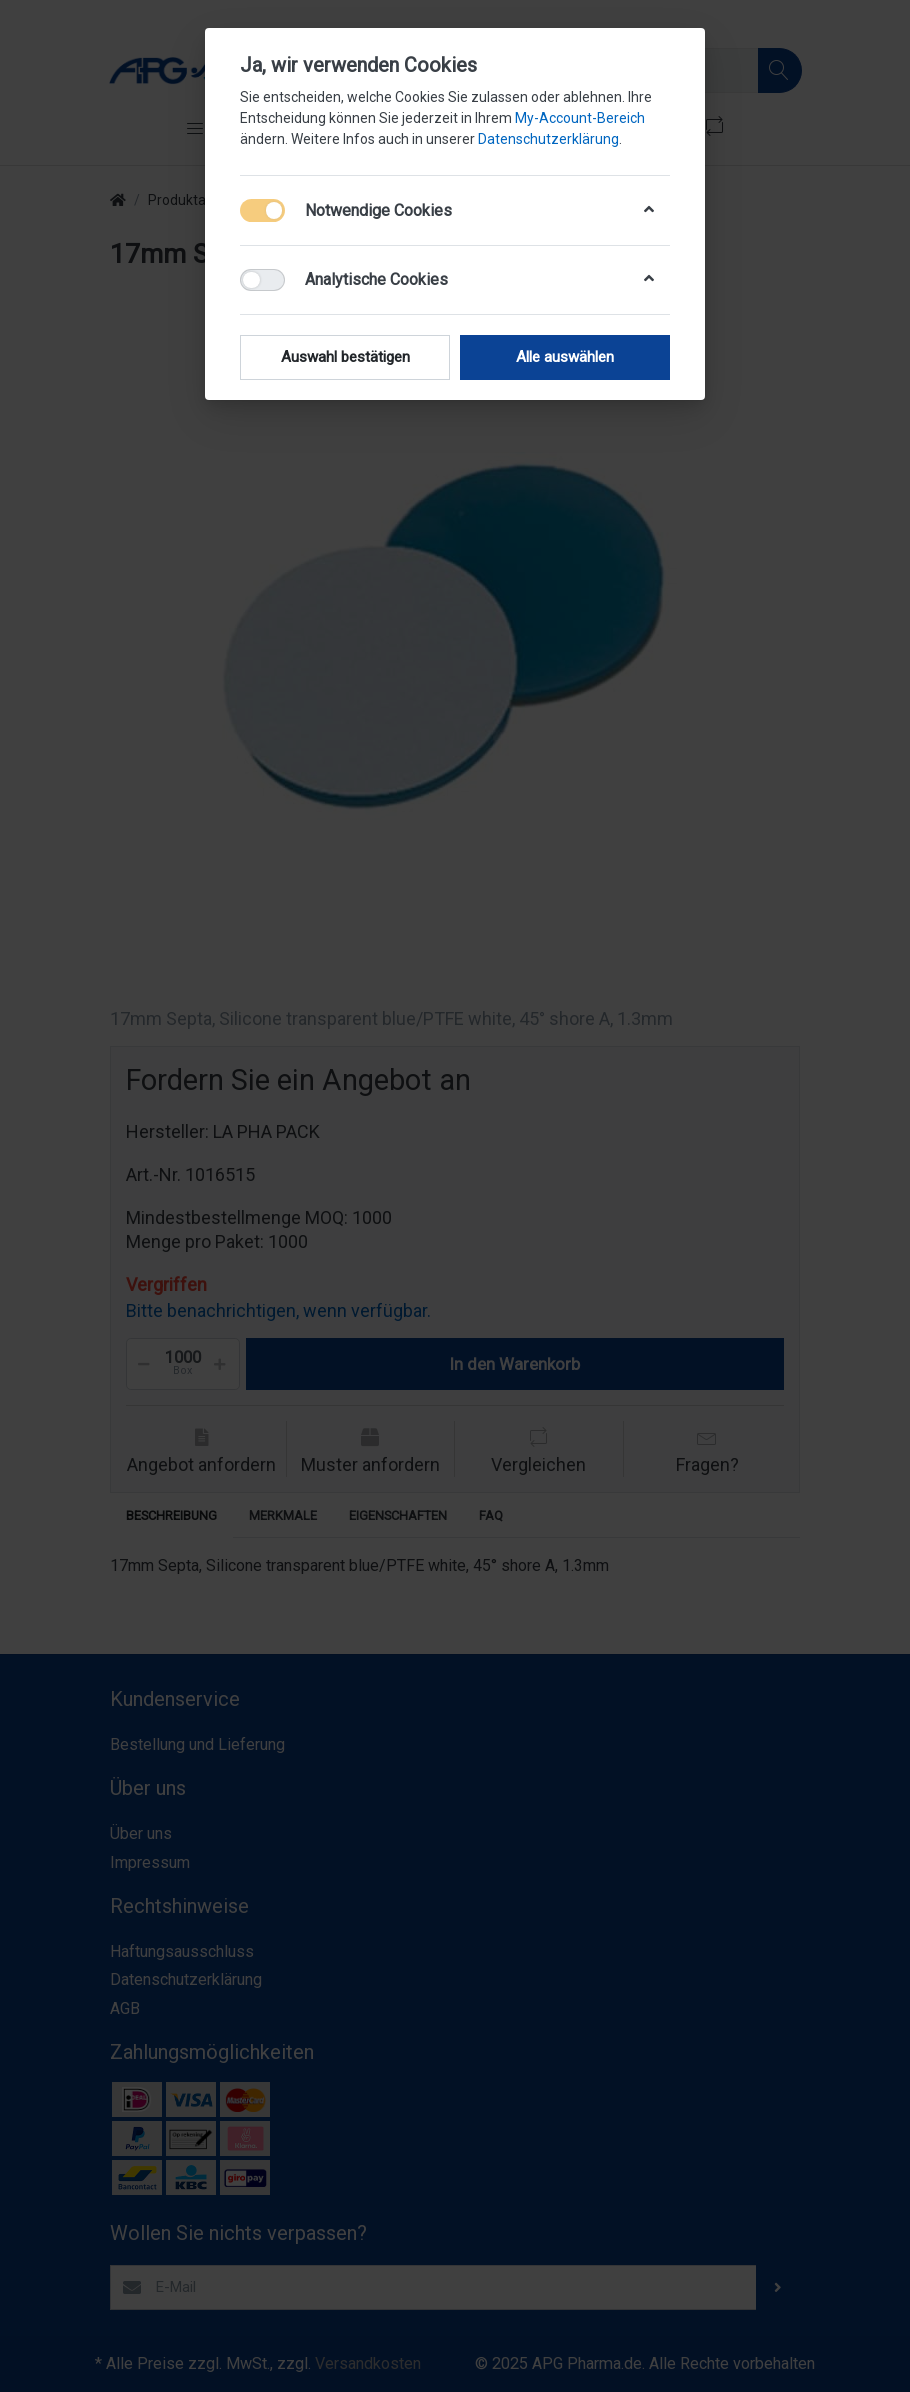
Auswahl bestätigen (345, 357)
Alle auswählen (565, 357)
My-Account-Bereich (580, 118)
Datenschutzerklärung (548, 139)
